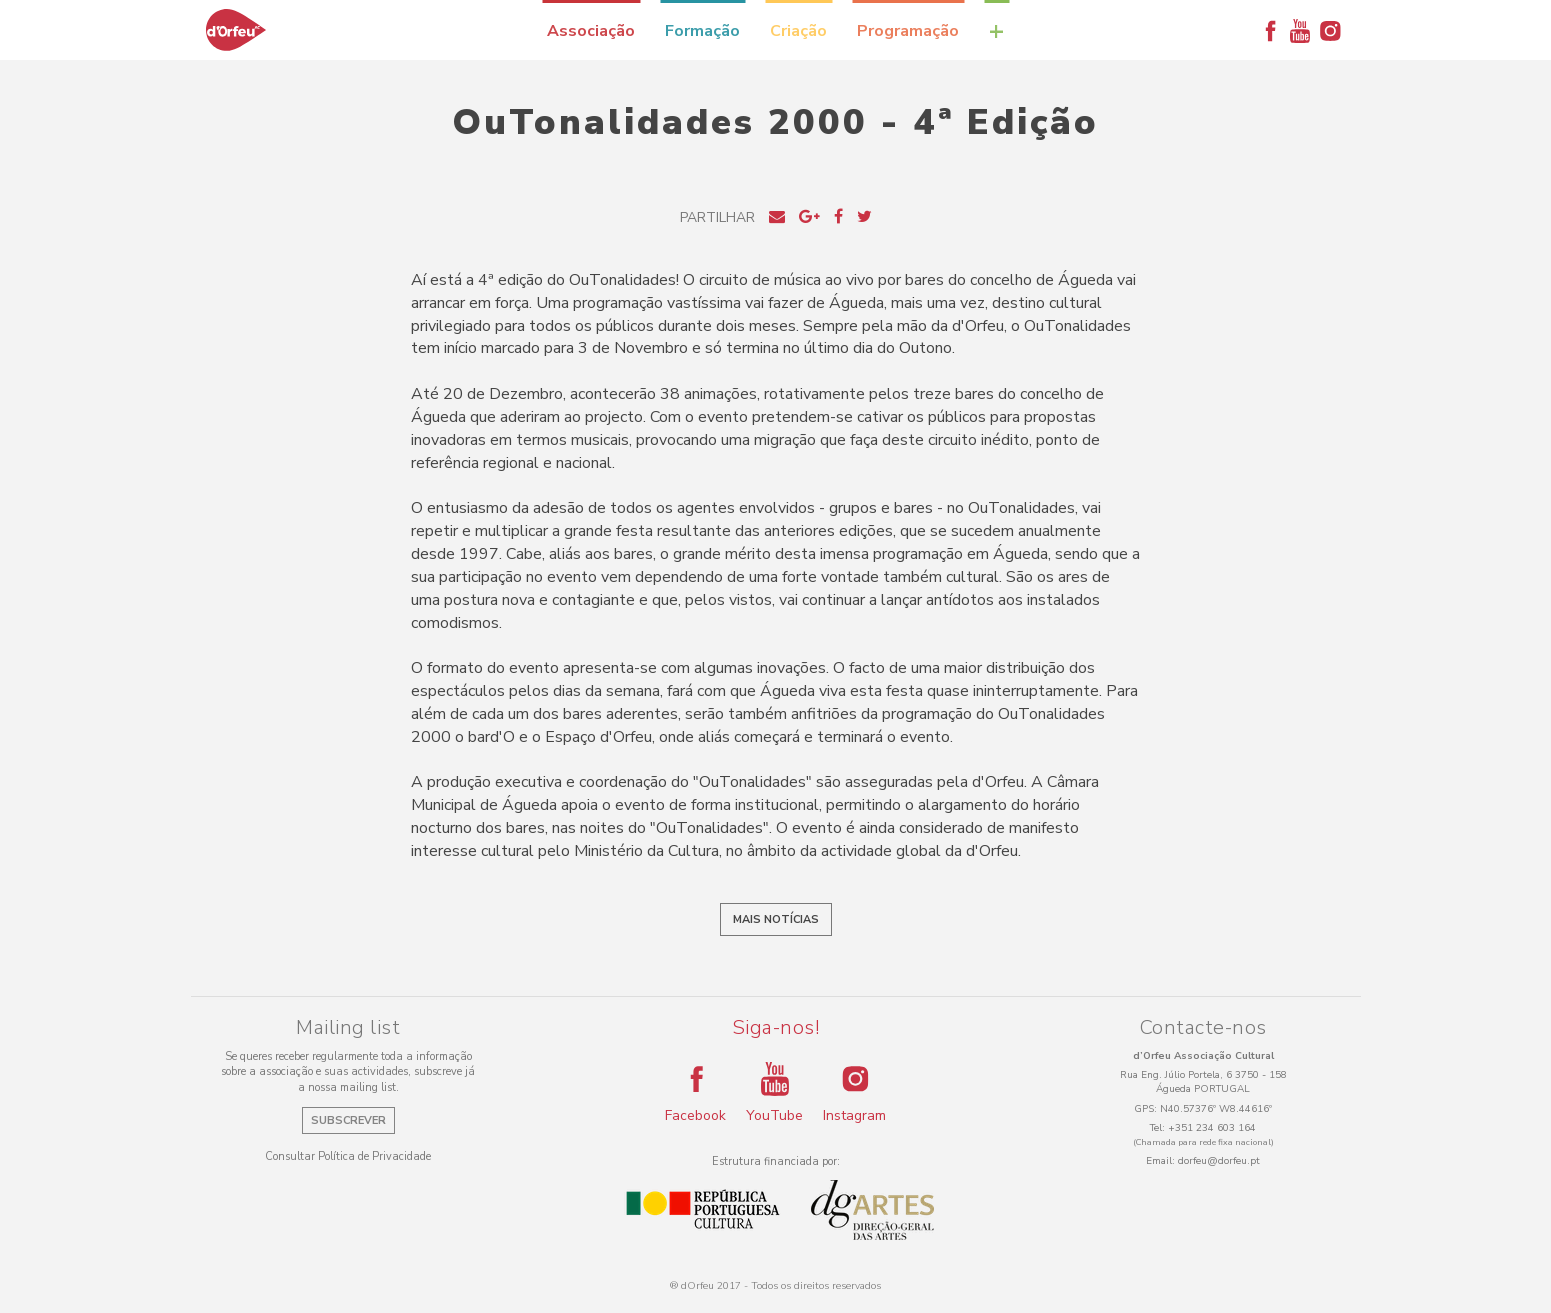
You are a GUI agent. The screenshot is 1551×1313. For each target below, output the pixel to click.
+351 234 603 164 (1212, 1128)
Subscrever (348, 1120)
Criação (798, 31)
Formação (702, 31)
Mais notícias (776, 919)
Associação (591, 31)
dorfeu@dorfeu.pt (1219, 1161)
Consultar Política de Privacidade (348, 1156)
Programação (908, 31)
